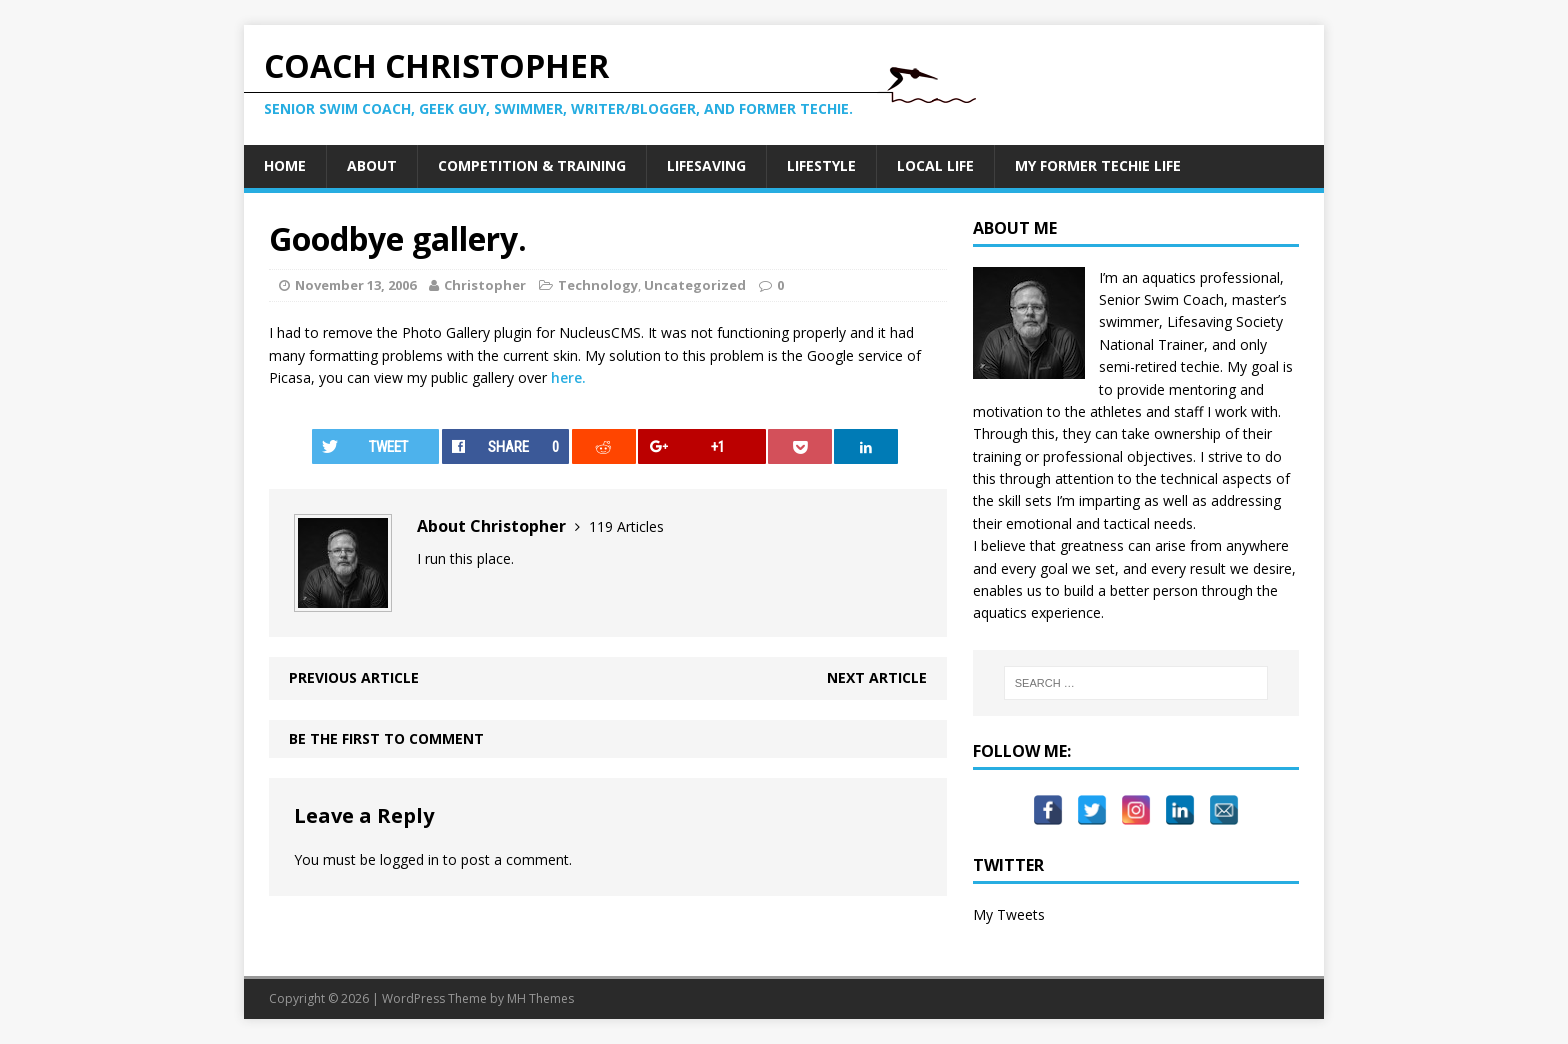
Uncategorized (695, 285)
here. (568, 377)
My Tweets (1009, 914)
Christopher (485, 285)
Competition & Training (532, 165)
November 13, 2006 (355, 285)
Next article (877, 677)
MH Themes (540, 998)
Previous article (354, 677)
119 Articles (626, 526)
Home (285, 165)
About (372, 165)
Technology (598, 285)
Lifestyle (821, 165)
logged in (409, 859)
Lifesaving (706, 165)
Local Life (935, 165)
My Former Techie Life (1098, 165)
